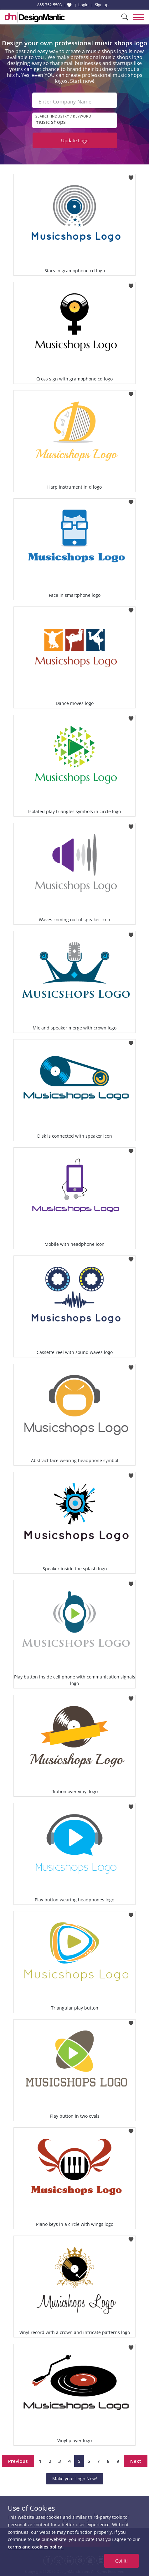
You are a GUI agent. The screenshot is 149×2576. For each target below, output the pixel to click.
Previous (18, 2461)
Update (75, 140)
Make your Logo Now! (74, 2479)
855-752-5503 (49, 5)
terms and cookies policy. (36, 2547)
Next (135, 2461)
